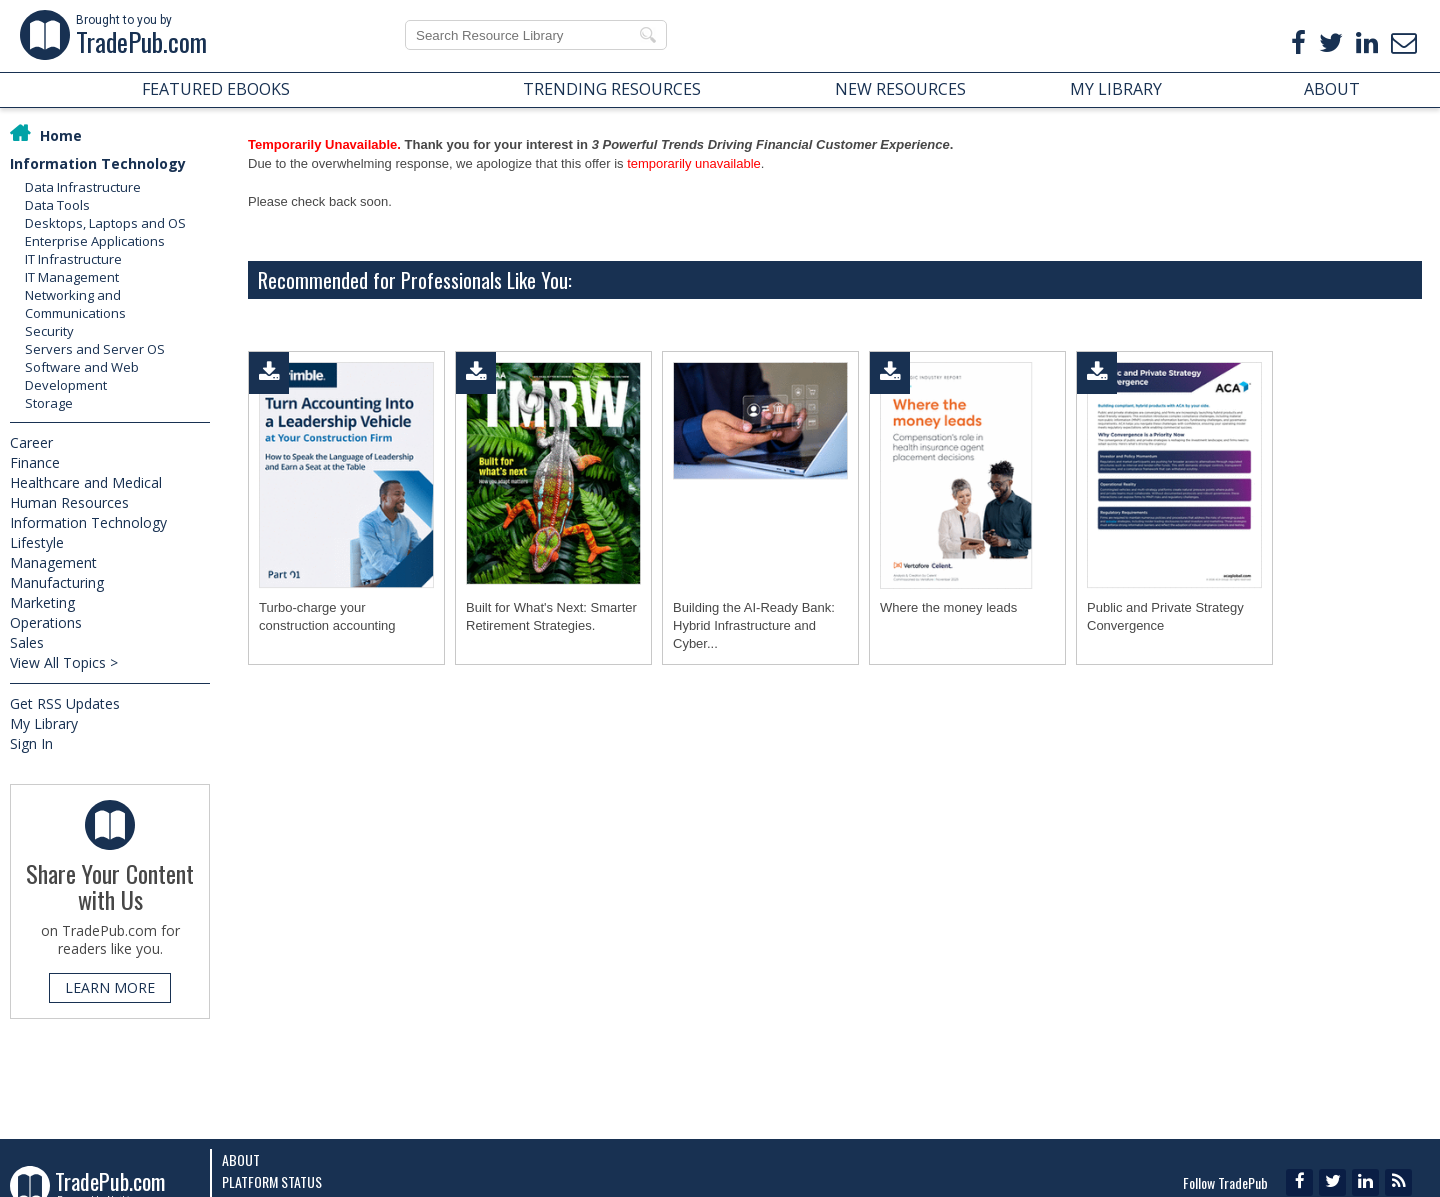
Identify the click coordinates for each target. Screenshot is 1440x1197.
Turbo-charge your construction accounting (327, 616)
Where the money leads (948, 607)
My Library (44, 723)
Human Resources (69, 502)
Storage (49, 403)
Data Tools (57, 205)
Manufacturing (57, 582)
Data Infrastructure (83, 187)
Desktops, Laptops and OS (105, 223)
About (241, 1159)
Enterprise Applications (95, 241)
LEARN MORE (110, 987)
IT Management (72, 277)
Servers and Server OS (95, 349)
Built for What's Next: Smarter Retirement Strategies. (551, 616)
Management (53, 562)
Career (31, 442)
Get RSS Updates (65, 703)
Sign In (31, 743)
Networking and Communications (75, 304)
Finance (35, 462)
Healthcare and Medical (86, 482)
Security (49, 331)
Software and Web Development (82, 376)
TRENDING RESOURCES (612, 89)
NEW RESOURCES (900, 89)
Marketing (42, 602)
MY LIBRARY (1116, 89)
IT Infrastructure (73, 259)
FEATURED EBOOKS (216, 89)
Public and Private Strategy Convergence (1165, 616)
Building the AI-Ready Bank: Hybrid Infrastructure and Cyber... (754, 625)
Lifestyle (37, 542)
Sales (27, 642)
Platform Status (272, 1181)
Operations (46, 622)
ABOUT (1332, 89)
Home (61, 135)
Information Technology (98, 163)
